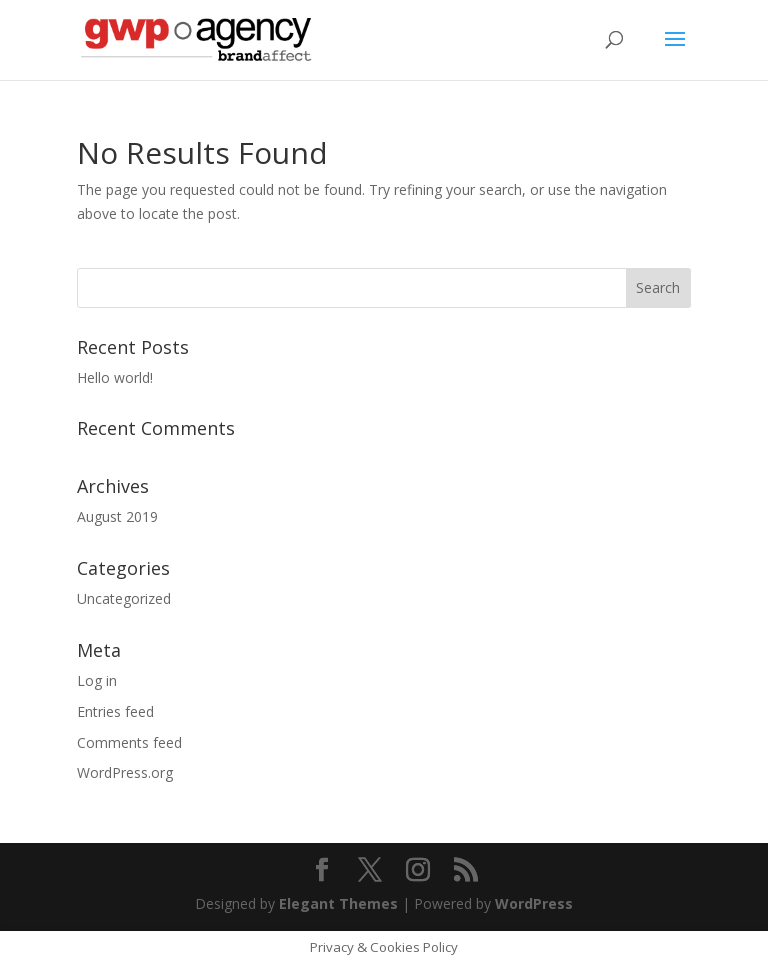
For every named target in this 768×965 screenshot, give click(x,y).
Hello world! (115, 377)
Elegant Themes (338, 903)
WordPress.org (125, 772)
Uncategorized (124, 598)
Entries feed (115, 711)
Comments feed (129, 742)
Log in (97, 680)
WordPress (534, 903)
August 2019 (117, 516)
